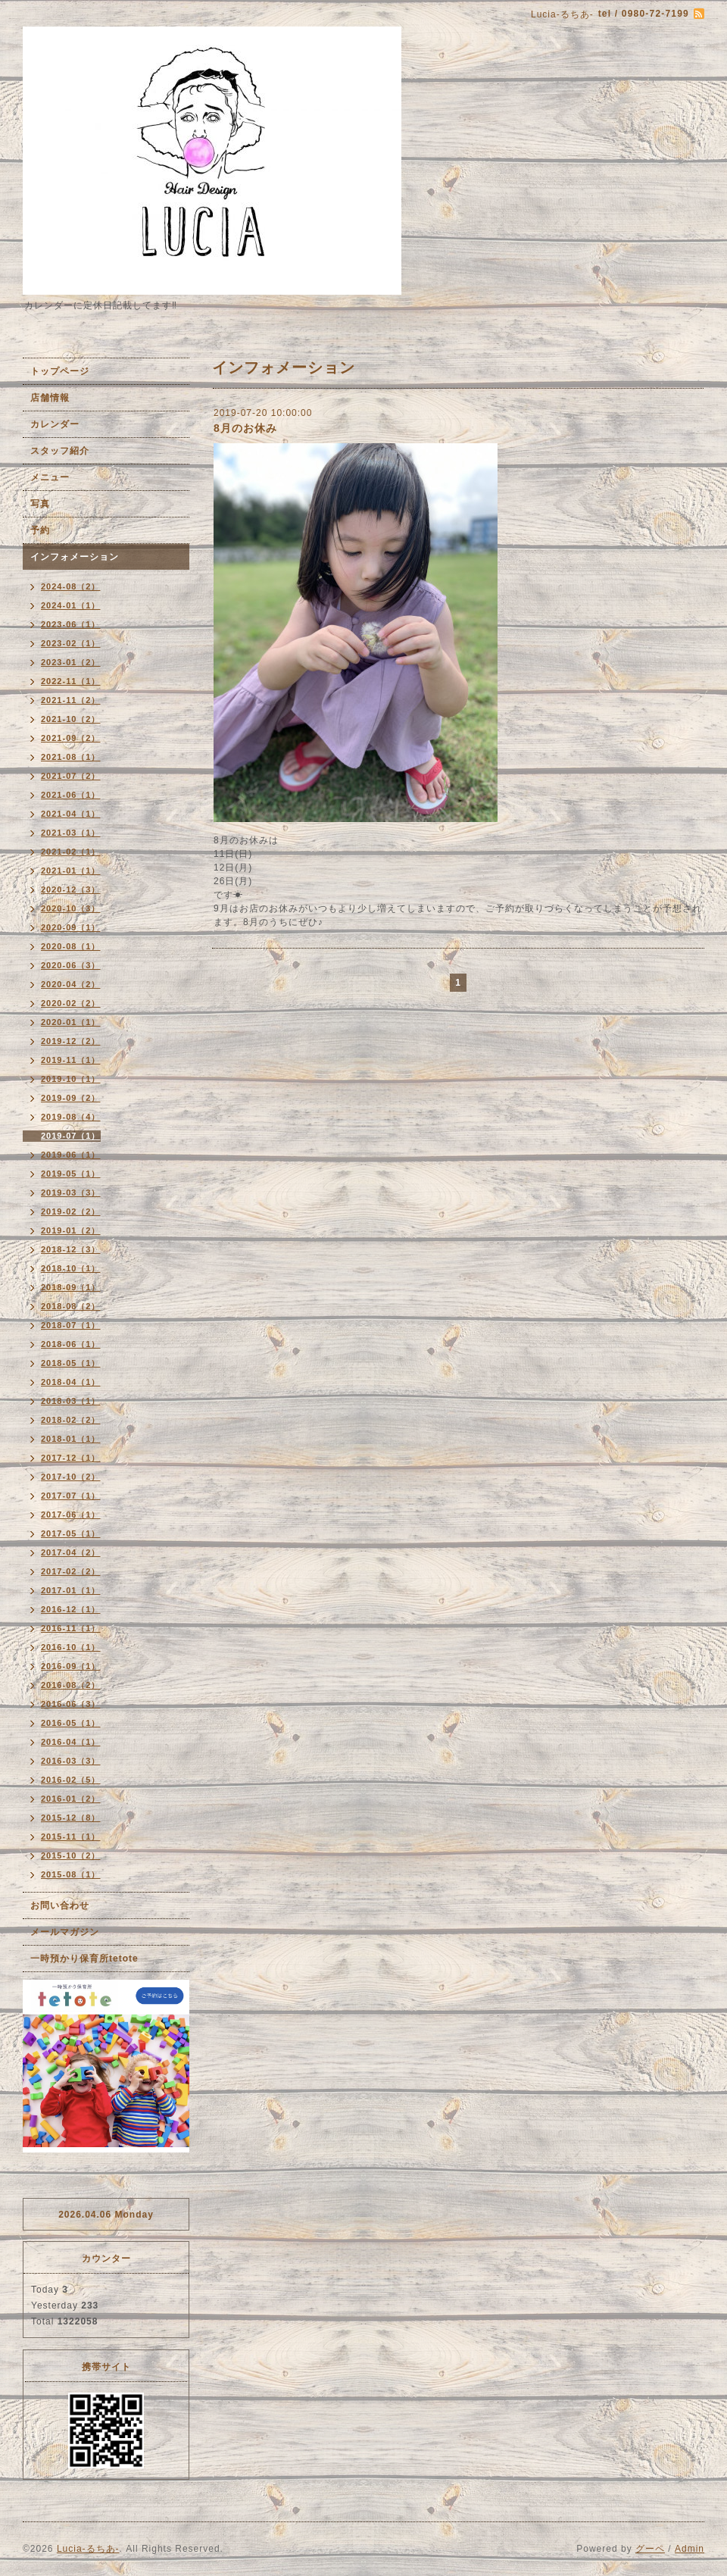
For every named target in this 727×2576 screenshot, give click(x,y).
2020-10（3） (71, 908)
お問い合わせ (59, 1905)
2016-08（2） (71, 1685)
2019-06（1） (71, 1154)
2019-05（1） (71, 1173)
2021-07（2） (71, 775)
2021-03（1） (71, 832)
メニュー (50, 477)
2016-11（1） (71, 1628)
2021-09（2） (71, 737)
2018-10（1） (71, 1268)
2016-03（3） (71, 1760)
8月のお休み (245, 428)
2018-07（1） (71, 1325)
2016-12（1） (71, 1609)
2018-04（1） (71, 1381)
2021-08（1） (71, 756)
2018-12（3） (71, 1249)
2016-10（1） (71, 1647)
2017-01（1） (71, 1590)
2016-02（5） (71, 1779)
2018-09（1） (71, 1287)
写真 (40, 504)
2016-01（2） (71, 1798)
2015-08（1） (71, 1874)
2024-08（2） (71, 586)
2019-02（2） (71, 1211)
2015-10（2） (71, 1855)
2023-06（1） (71, 624)
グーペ (650, 2548)
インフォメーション (74, 557)
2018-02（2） (71, 1419)
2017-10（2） (71, 1476)
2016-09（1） (71, 1666)
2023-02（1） (71, 643)
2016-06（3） (71, 1703)
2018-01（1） (71, 1438)
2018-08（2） (71, 1306)
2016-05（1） (71, 1722)
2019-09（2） (71, 1097)
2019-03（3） (71, 1192)
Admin (689, 2548)
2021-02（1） (71, 851)
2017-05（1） (71, 1533)
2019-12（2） (71, 1041)
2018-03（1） (71, 1400)
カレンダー (55, 424)
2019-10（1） (71, 1078)
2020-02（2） (71, 1003)
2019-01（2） (71, 1230)
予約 (40, 530)
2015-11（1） (71, 1836)
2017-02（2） (71, 1571)
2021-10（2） (71, 719)
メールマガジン (64, 1932)
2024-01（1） (71, 605)
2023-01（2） (71, 662)
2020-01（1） (71, 1022)
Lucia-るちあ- (88, 2548)
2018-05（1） (71, 1363)
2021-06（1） (71, 794)
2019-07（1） (71, 1135)
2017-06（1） (71, 1514)
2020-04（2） (71, 984)
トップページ (59, 371)
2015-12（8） (71, 1817)
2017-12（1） (71, 1457)
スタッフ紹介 (59, 450)
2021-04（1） (71, 813)
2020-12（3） (71, 889)
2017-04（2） (71, 1552)
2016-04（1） (71, 1741)
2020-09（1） (71, 927)
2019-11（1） (71, 1059)
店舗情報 (50, 397)
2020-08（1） (71, 946)
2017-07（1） (71, 1495)
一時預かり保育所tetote (84, 1958)
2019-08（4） (71, 1116)
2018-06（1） (71, 1344)
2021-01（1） (71, 870)
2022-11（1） (71, 681)
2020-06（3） (71, 965)
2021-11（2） (71, 700)
